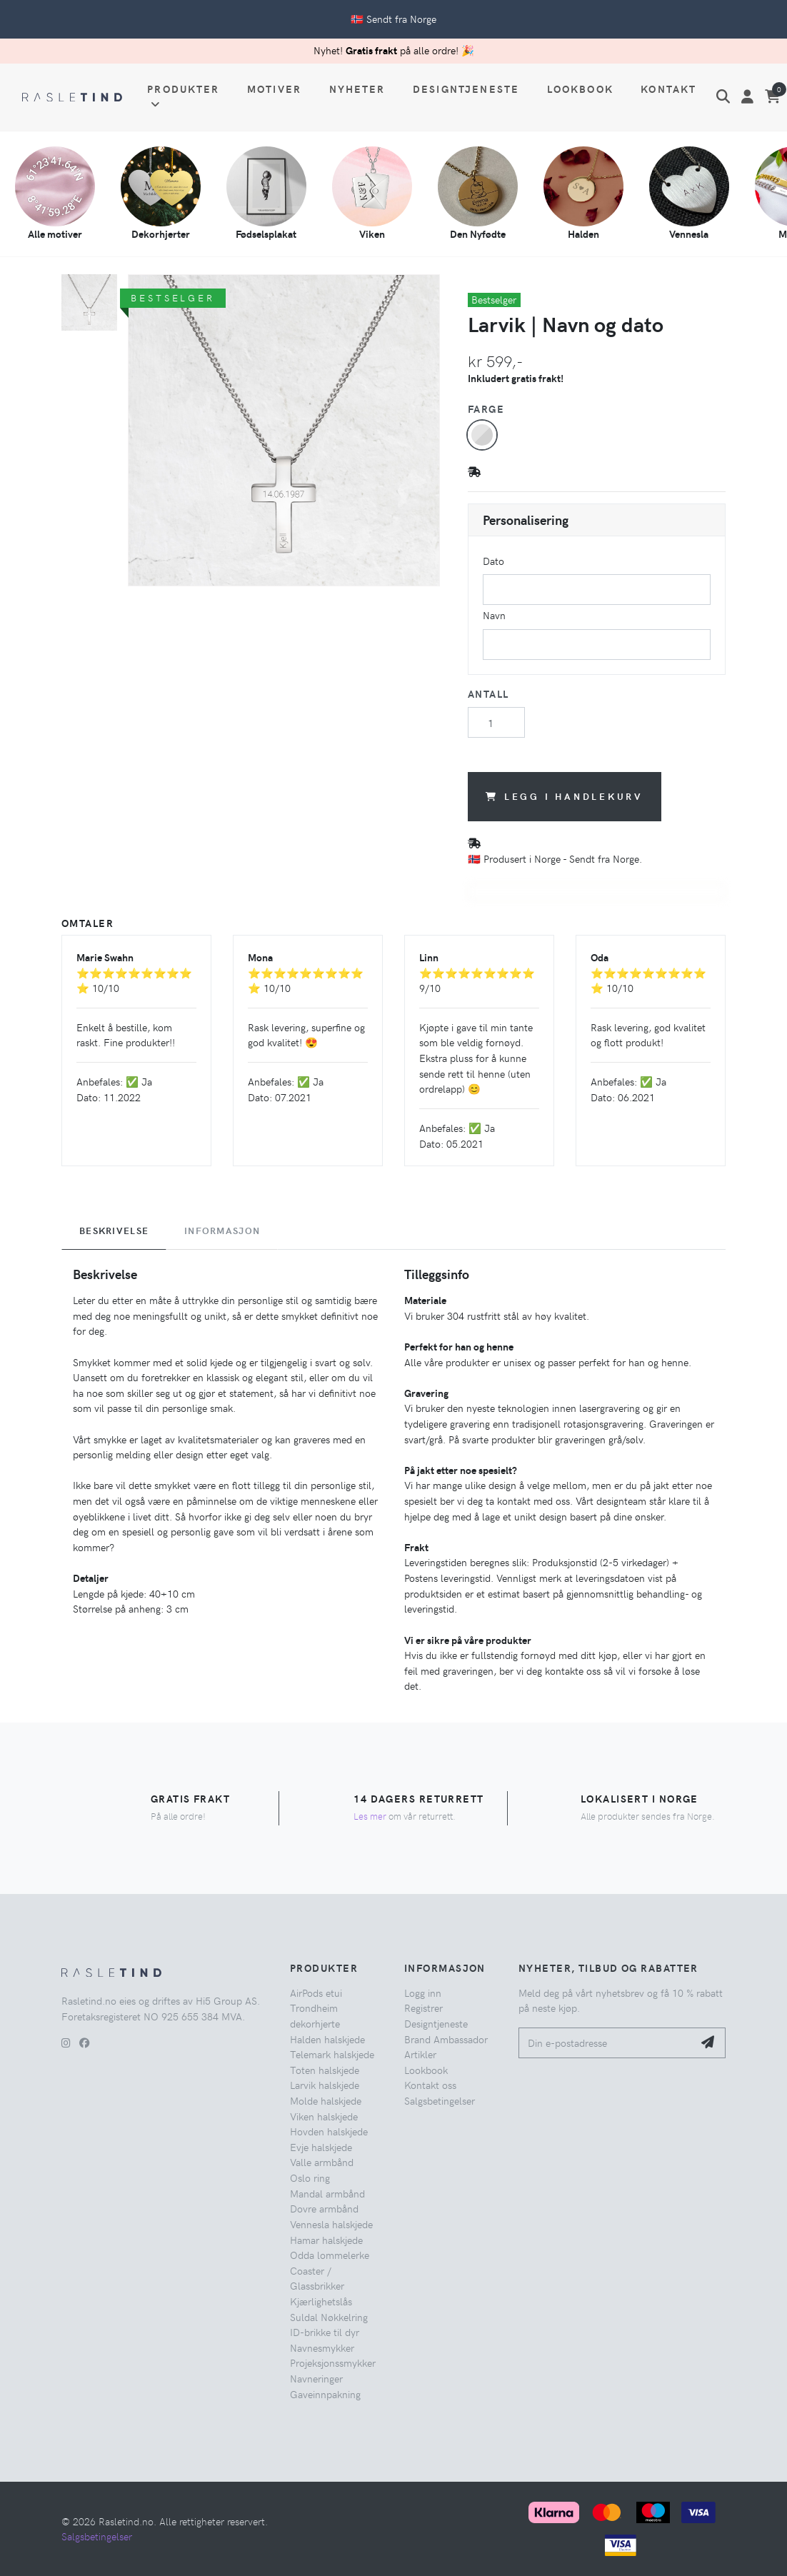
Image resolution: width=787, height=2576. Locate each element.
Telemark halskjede (332, 2054)
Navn (494, 615)
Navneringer (316, 2378)
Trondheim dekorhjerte (315, 2015)
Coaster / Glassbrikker (317, 2278)
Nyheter (357, 88)
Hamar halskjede (326, 2239)
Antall (488, 693)
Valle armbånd (322, 2162)
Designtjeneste (466, 88)
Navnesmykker (322, 2347)
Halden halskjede (327, 2039)
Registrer (423, 2007)
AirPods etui (316, 1992)
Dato (493, 560)
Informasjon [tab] (222, 1230)
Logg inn (422, 1992)
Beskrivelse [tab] (114, 1230)
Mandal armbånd (327, 2193)
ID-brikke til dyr (324, 2332)
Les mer (370, 1816)
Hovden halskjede (329, 2131)
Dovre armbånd (324, 2208)
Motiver (274, 88)
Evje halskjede (321, 2147)
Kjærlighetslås (321, 2301)
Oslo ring (310, 2177)
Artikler (420, 2054)
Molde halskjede (325, 2100)
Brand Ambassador (446, 2039)
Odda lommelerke (329, 2254)
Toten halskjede (324, 2070)
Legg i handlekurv (564, 796)
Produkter (183, 95)
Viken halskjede (324, 2116)
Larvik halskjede (324, 2085)
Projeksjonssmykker (333, 2362)
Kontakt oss (430, 2085)
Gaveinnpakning (325, 2394)
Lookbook (580, 88)
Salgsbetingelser (439, 2100)
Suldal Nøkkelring (329, 2317)
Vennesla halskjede (331, 2224)
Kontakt (668, 88)
